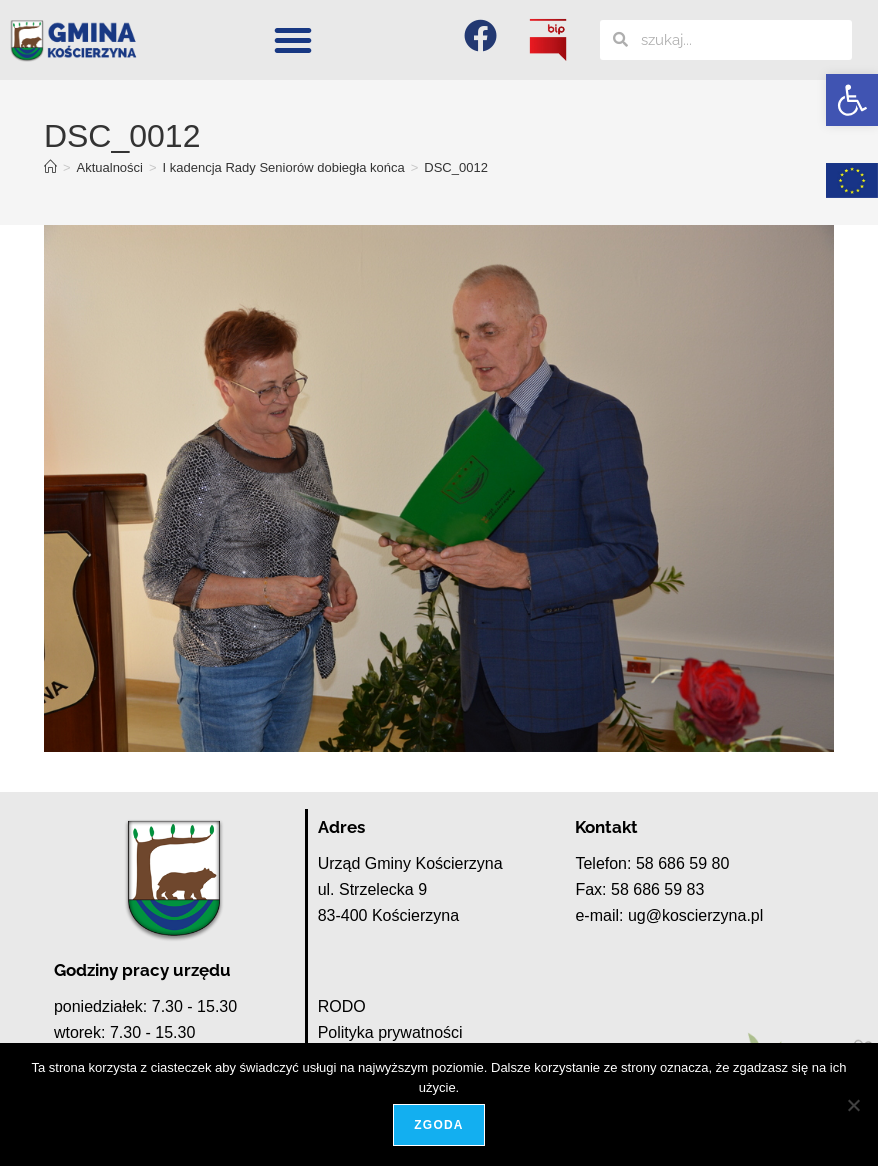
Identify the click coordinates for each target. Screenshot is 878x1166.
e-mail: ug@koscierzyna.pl (669, 915)
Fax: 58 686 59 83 (639, 889)
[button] (852, 100)
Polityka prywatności (390, 1032)
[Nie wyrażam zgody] (853, 1105)
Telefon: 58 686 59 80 (652, 863)
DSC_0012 (456, 167)
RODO (342, 1006)
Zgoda (438, 1125)
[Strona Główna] (50, 167)
